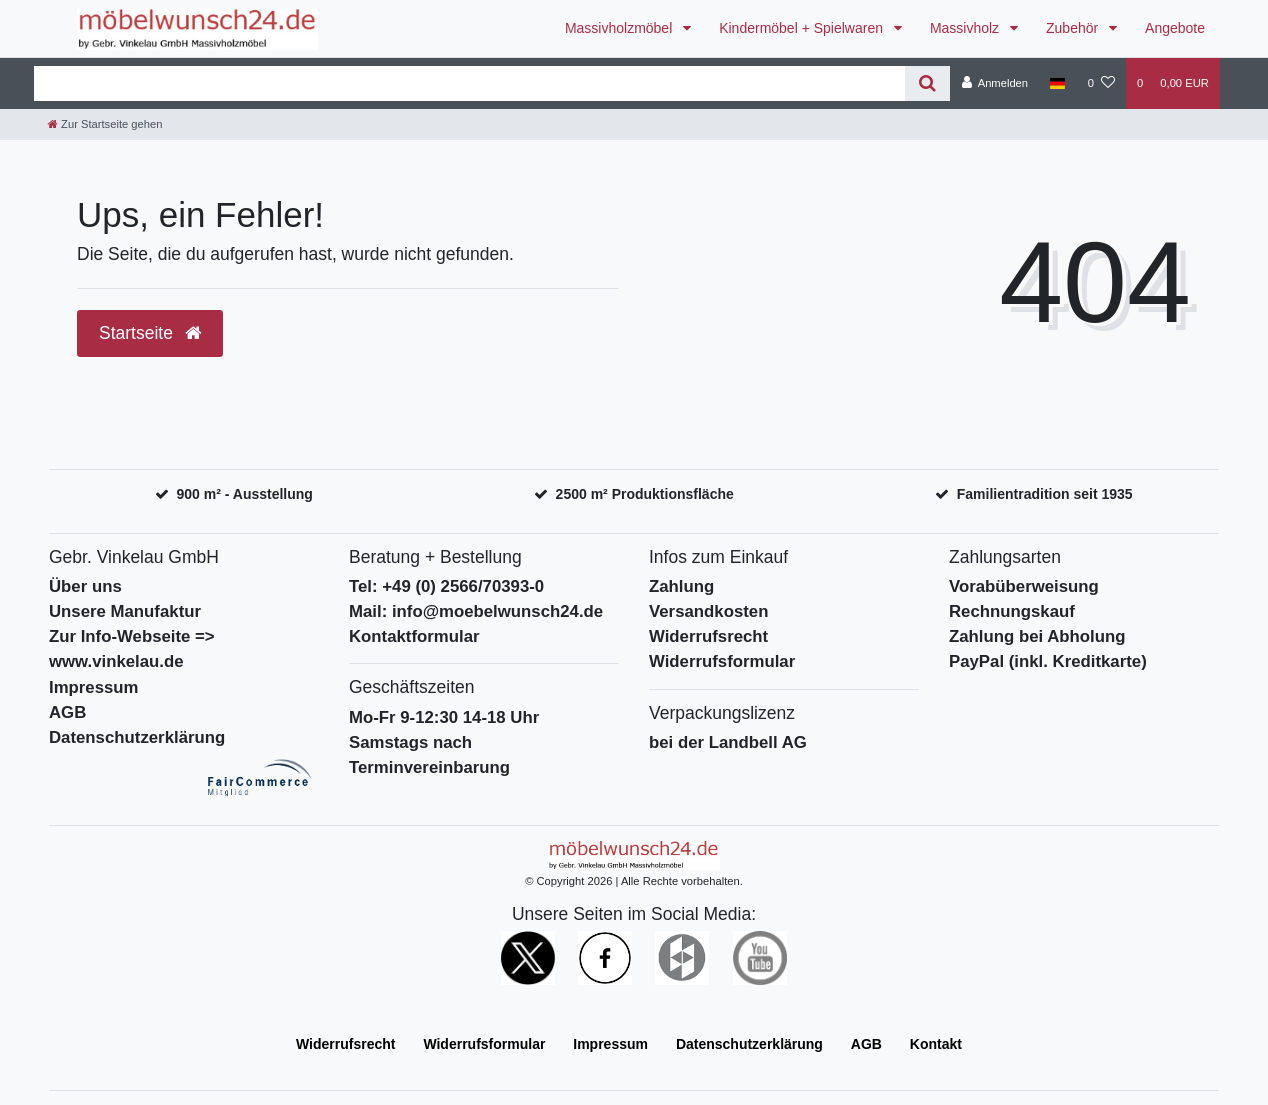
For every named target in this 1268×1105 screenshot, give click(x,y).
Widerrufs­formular (484, 1044)
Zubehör (1074, 28)
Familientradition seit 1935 (1045, 494)
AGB (67, 712)
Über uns (85, 586)
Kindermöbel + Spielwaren (803, 28)
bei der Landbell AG (728, 742)
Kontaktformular (414, 636)
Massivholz (966, 28)
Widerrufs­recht (345, 1044)
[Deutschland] (1057, 83)
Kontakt (936, 1044)
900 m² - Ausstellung (244, 494)
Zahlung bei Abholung (1037, 636)
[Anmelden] (994, 83)
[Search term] (469, 83)
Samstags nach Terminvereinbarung (429, 755)
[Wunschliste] (1101, 83)
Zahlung (681, 586)
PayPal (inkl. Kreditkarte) (1048, 661)
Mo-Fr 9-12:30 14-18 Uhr (444, 717)
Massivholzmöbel (620, 28)
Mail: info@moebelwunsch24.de (476, 611)
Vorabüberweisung (1024, 586)
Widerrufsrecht (708, 636)
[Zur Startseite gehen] (105, 124)
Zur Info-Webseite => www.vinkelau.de (132, 649)
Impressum (94, 687)
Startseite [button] (150, 333)
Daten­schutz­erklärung (749, 1044)
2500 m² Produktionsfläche (645, 494)
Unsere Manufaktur (125, 611)
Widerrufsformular (722, 661)
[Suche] (927, 83)
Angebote (1175, 28)
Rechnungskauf (1012, 611)
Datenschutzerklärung (137, 737)
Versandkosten (708, 611)
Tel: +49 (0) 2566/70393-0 (446, 586)
